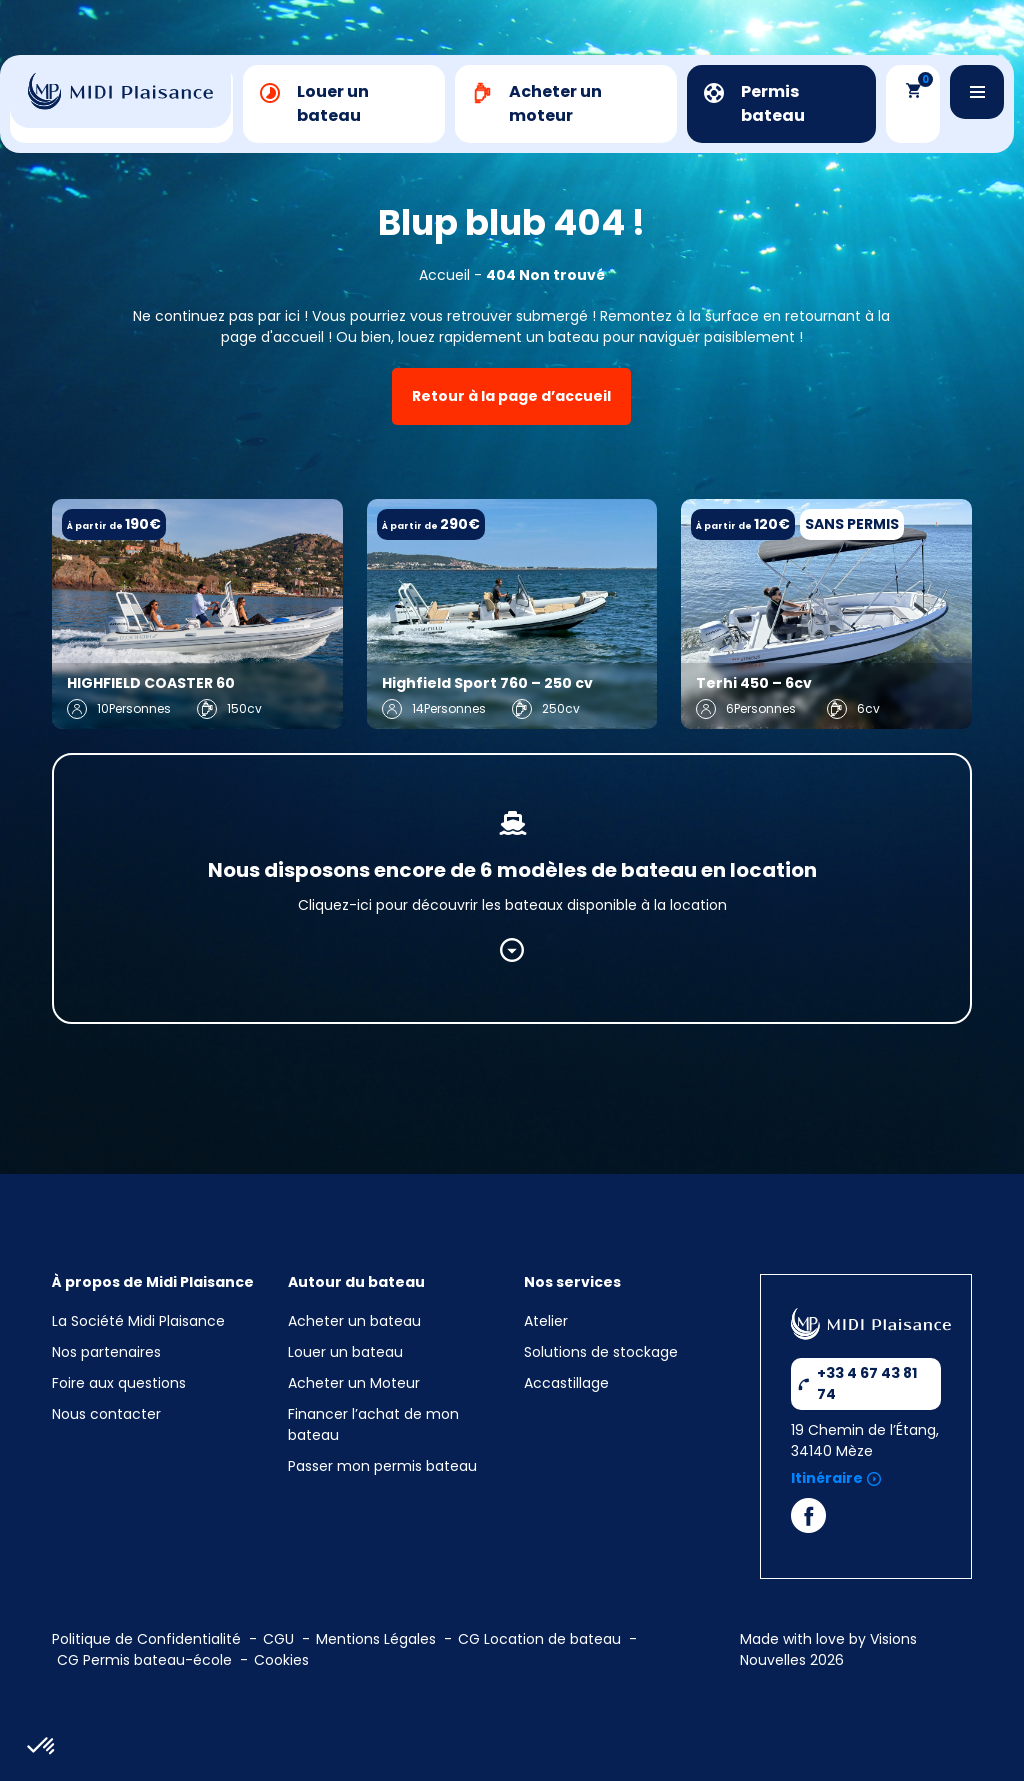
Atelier (546, 1321)
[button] (42, 1747)
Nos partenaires (106, 1352)
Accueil (444, 275)
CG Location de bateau (539, 1639)
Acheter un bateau (354, 1321)
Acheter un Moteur (354, 1383)
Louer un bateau (345, 1352)
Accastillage (566, 1383)
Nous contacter (106, 1414)
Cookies (281, 1660)
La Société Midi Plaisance (138, 1321)
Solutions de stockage (603, 1352)
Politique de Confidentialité (146, 1639)
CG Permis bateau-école (144, 1660)
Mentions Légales (376, 1639)
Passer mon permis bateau (382, 1466)
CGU (278, 1639)
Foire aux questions (119, 1383)
